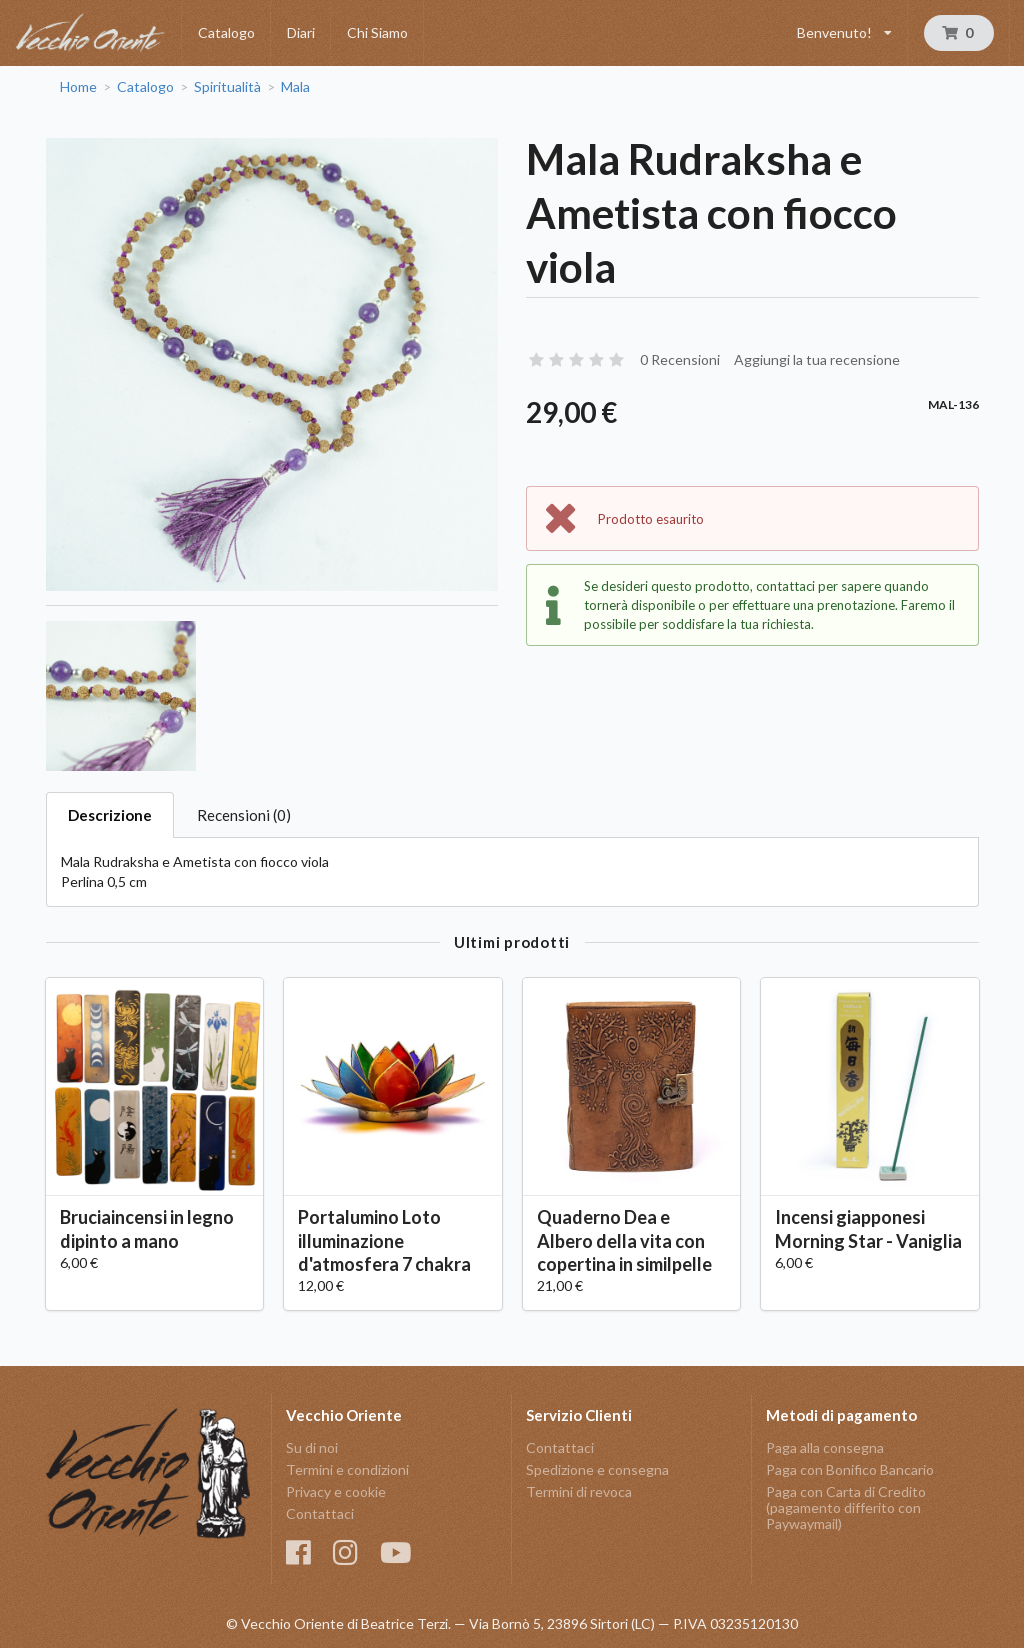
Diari (301, 32)
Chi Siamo (377, 32)
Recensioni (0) (244, 815)
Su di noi (312, 1448)
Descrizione (110, 815)
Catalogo (226, 32)
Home (78, 87)
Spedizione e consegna (597, 1469)
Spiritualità (227, 87)
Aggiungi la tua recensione (817, 359)
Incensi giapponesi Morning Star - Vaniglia (868, 1228)
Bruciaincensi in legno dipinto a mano (147, 1228)
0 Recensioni (680, 359)
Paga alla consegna (825, 1448)
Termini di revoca (579, 1491)
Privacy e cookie (336, 1491)
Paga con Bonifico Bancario (850, 1469)
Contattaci (320, 1513)
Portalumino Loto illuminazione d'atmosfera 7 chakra (384, 1240)
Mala (295, 87)
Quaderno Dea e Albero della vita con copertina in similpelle (624, 1240)
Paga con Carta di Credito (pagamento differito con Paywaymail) (846, 1507)
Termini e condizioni (347, 1469)
